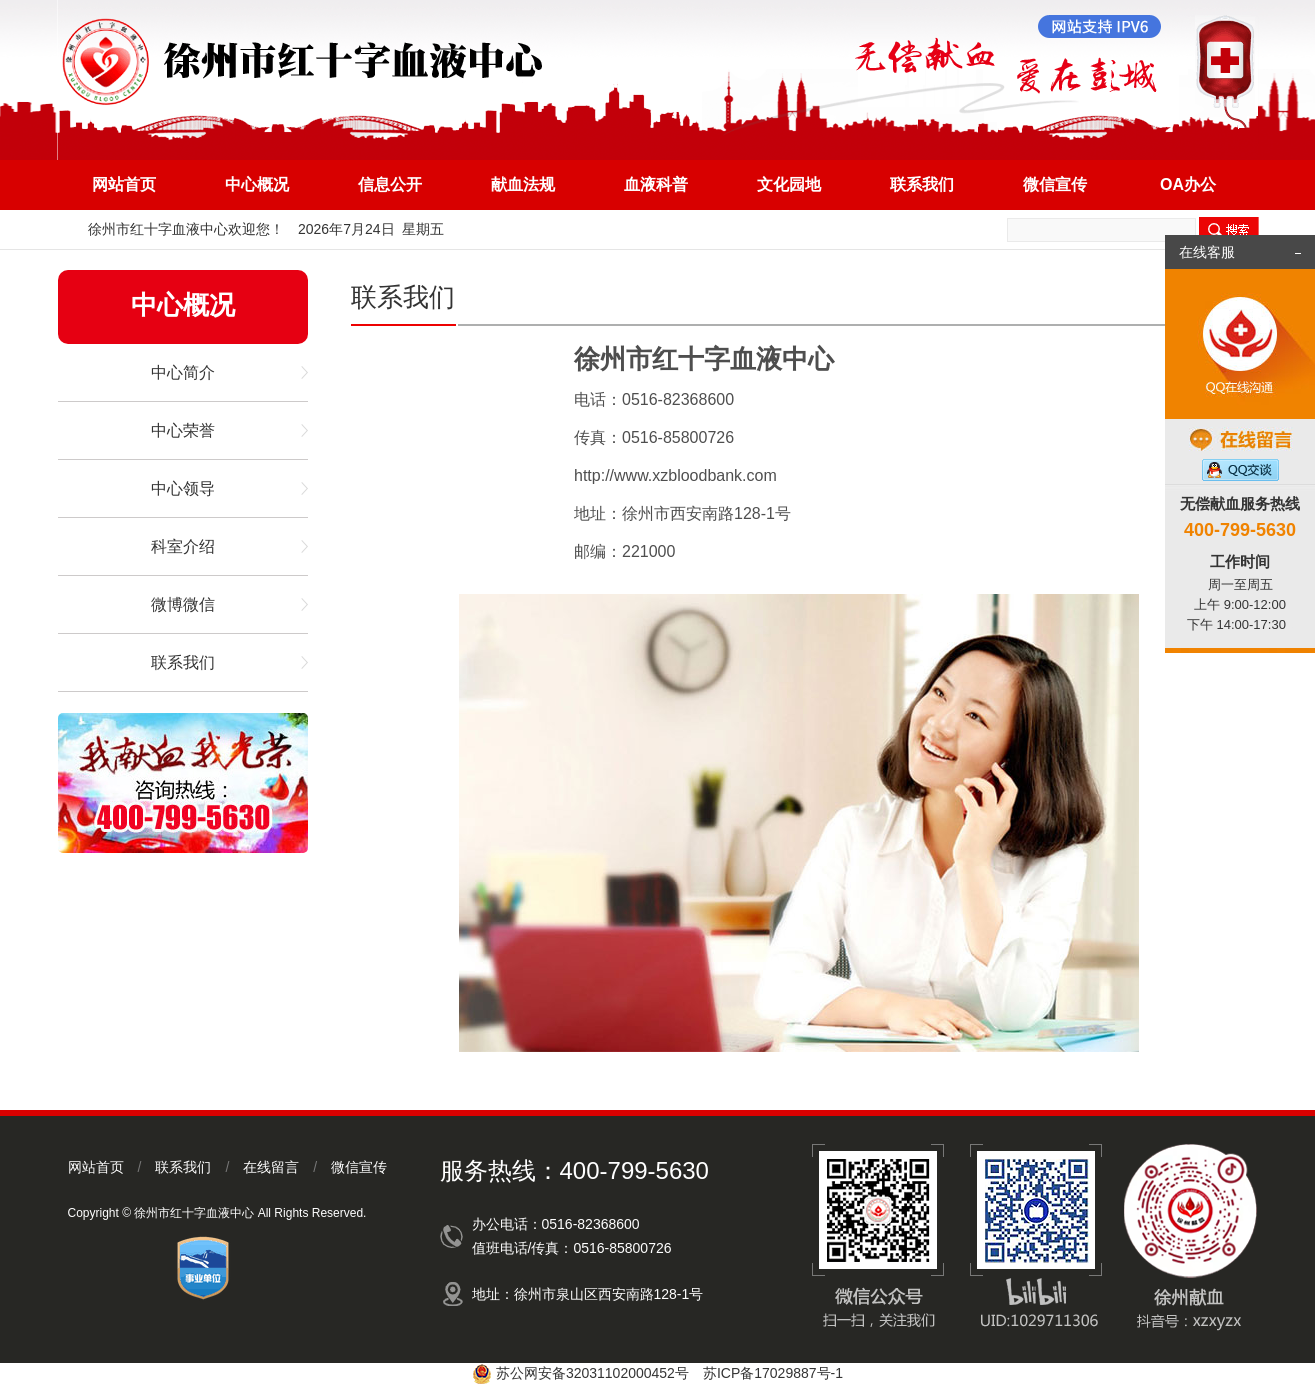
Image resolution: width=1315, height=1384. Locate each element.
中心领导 (183, 488)
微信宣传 (1055, 184)
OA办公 (1188, 184)
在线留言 (271, 1167)
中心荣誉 (183, 430)
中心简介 (183, 372)
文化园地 (789, 184)
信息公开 (390, 184)
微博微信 (183, 604)
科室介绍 (183, 546)
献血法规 (523, 184)
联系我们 (922, 184)
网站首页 (124, 184)
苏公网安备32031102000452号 (592, 1373)
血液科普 (656, 184)
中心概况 (257, 184)
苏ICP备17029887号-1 (773, 1373)
